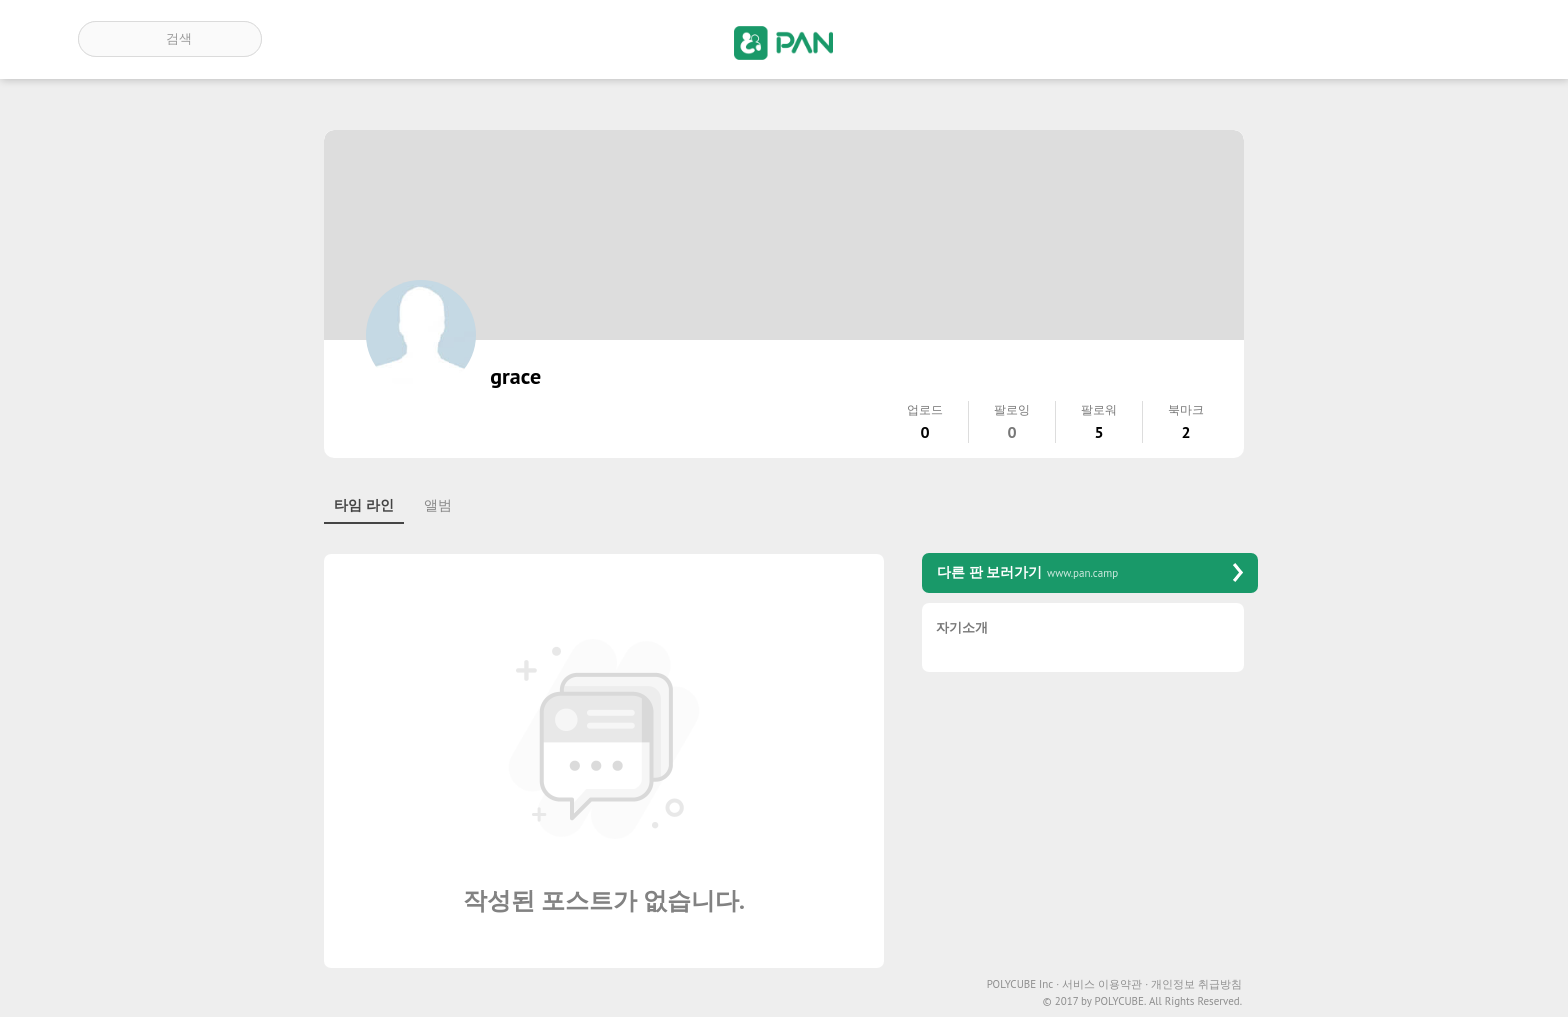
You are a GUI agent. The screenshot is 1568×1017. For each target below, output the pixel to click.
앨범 (438, 505)
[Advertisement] (1090, 827)
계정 (1462, 39)
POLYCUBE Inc (1023, 984)
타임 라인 (364, 505)
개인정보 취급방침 (1196, 984)
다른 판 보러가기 (1090, 572)
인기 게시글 (1404, 39)
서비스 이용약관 (1105, 984)
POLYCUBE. (1120, 1001)
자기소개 (962, 628)
